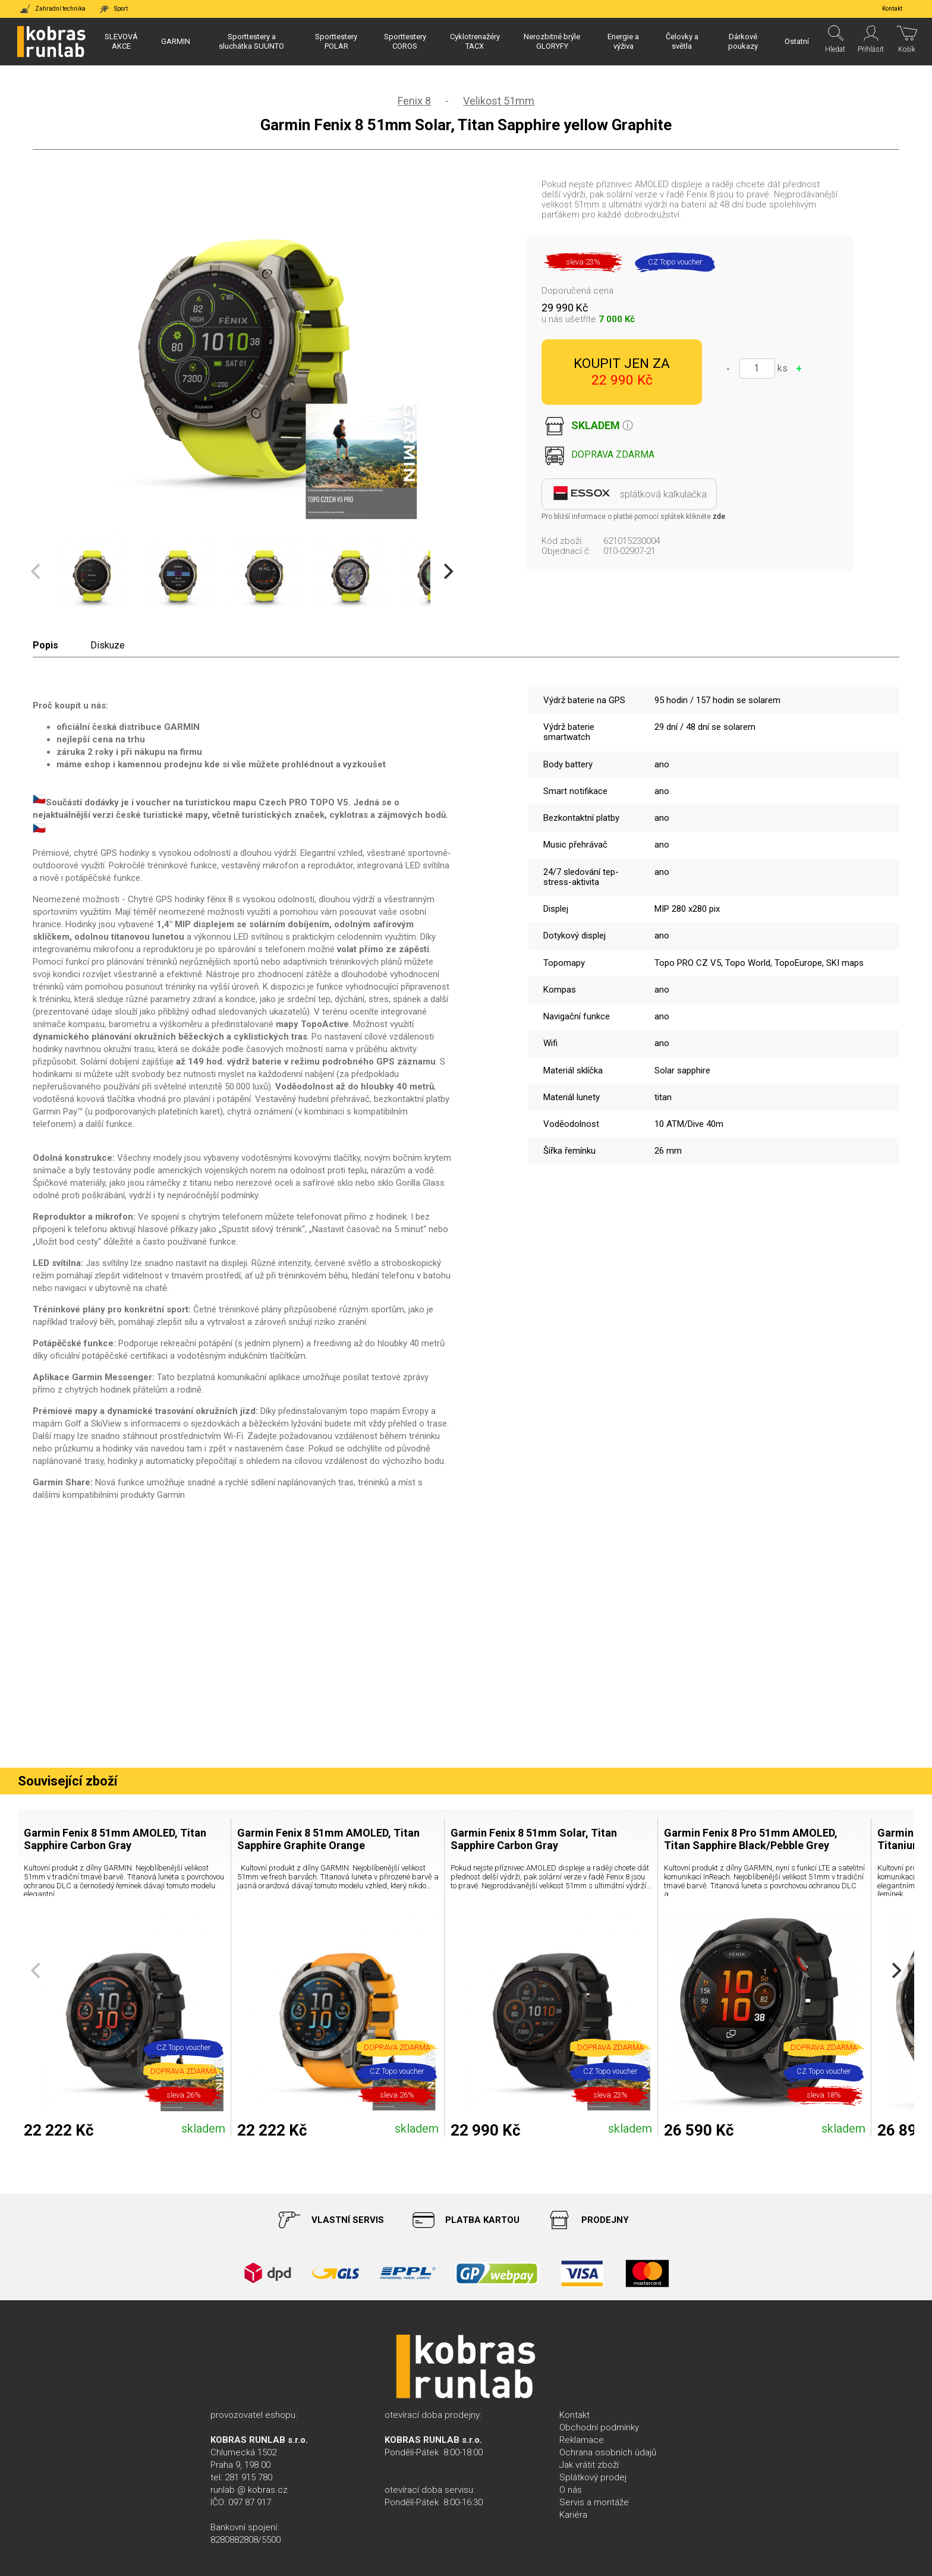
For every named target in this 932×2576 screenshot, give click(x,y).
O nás (570, 2489)
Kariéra (573, 2514)
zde (719, 516)
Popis (45, 645)
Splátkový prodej (592, 2477)
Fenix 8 (414, 101)
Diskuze (107, 645)
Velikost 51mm (498, 101)
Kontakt (574, 2415)
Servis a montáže (594, 2502)
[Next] (447, 572)
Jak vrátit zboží (589, 2465)
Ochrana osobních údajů (607, 2452)
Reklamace (581, 2440)
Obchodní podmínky (599, 2427)
